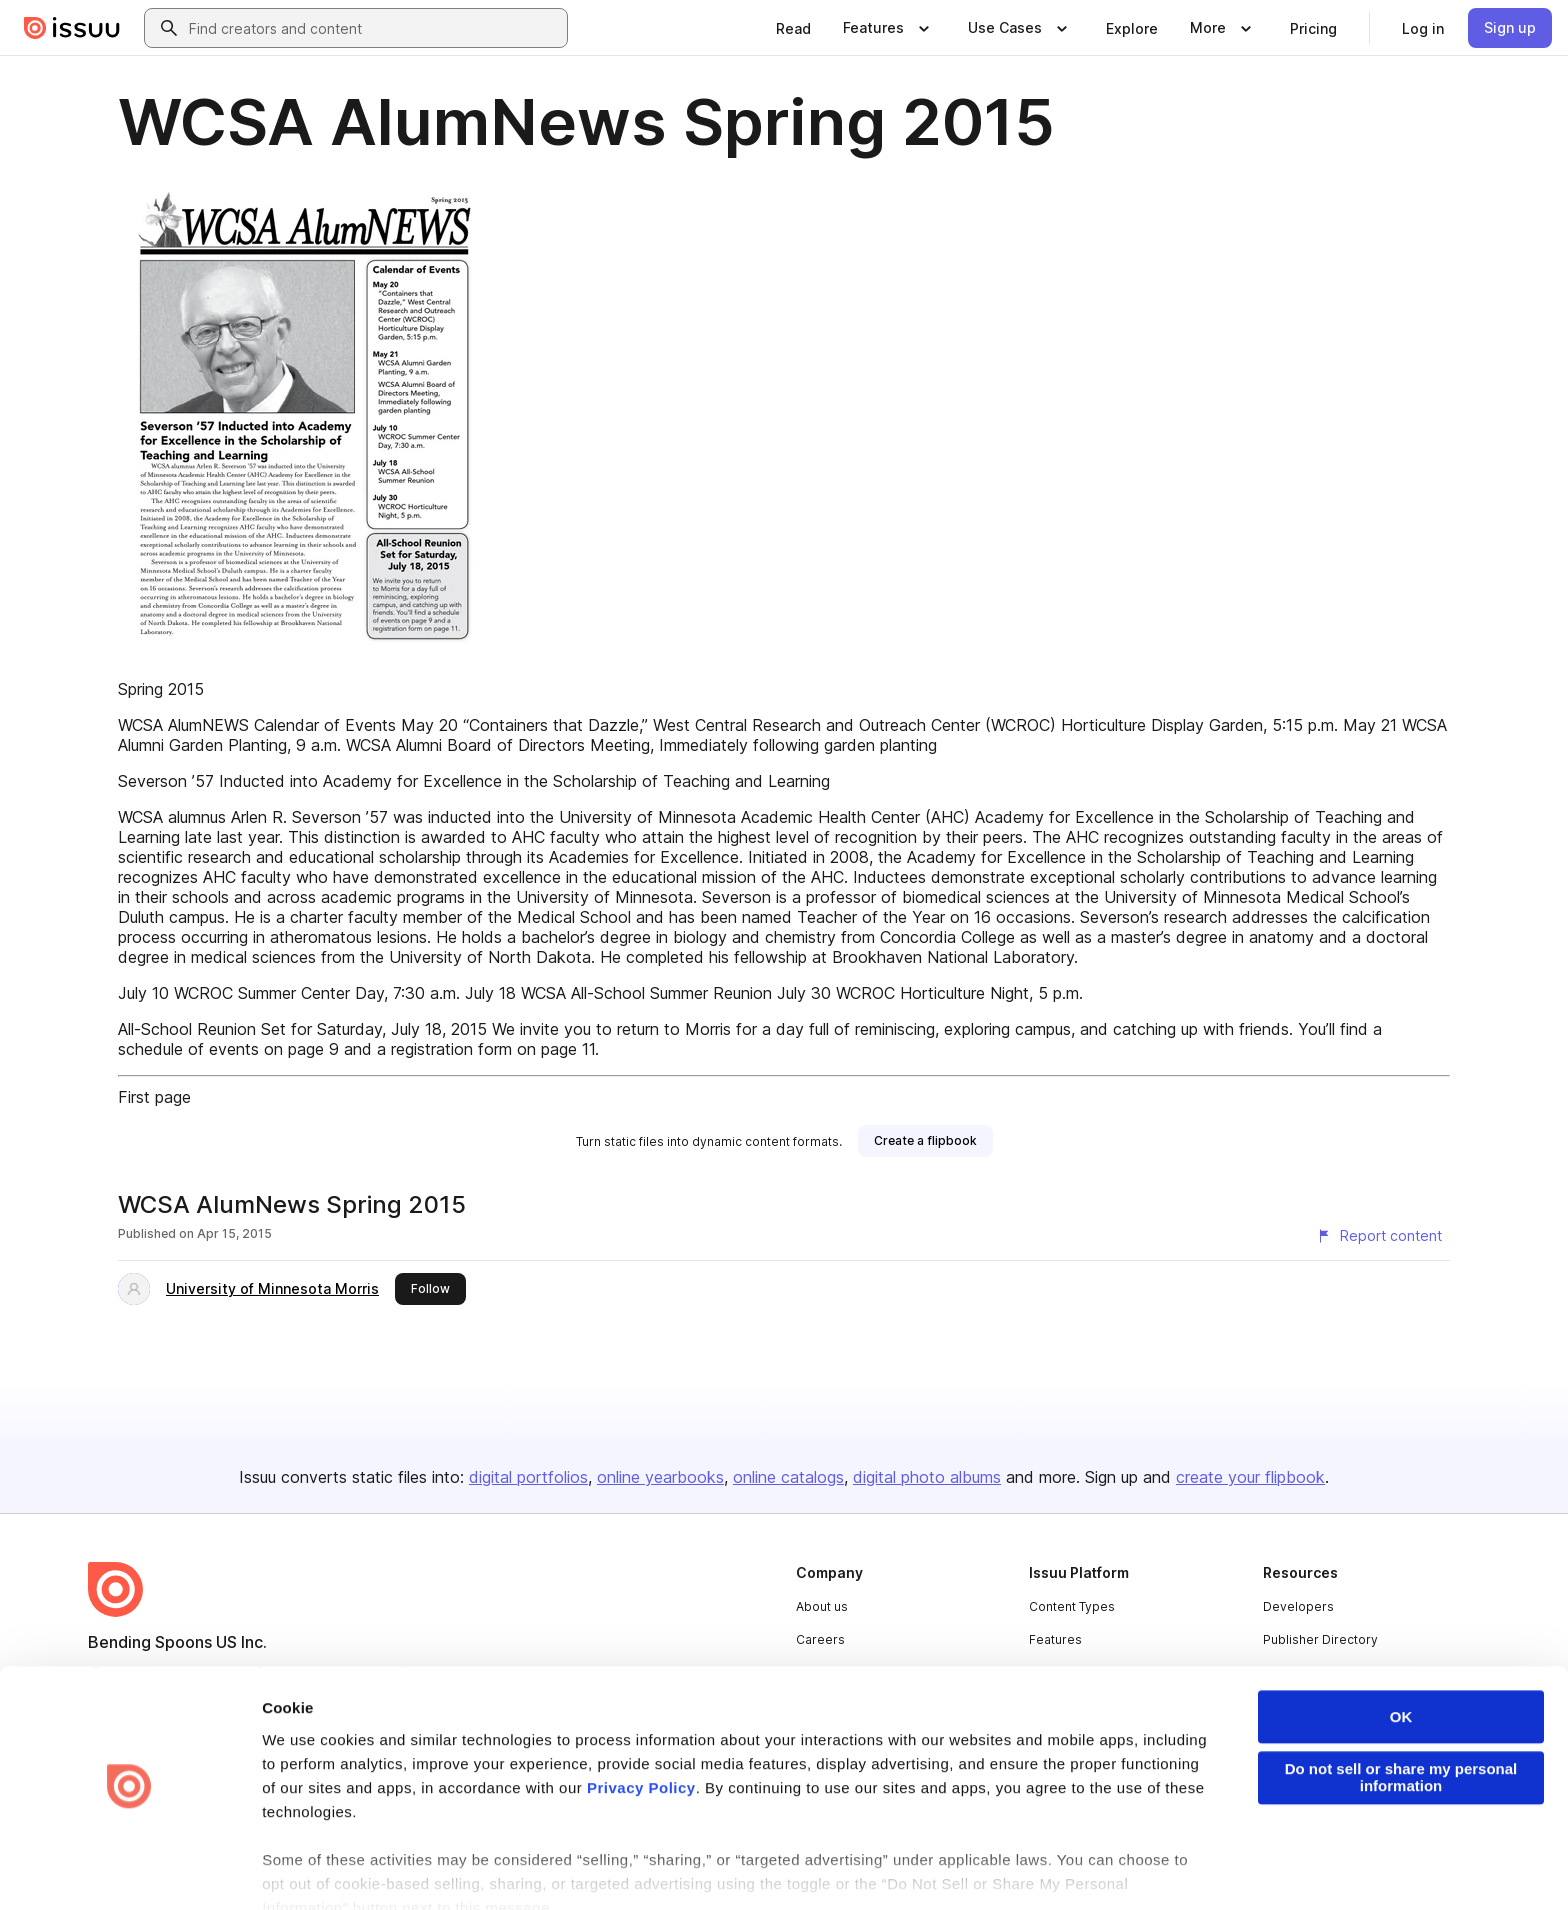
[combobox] (374, 28)
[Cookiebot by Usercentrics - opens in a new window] (129, 1871)
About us (822, 1606)
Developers (1298, 1606)
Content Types (1072, 1606)
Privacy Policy (641, 1730)
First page (154, 1097)
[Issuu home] (72, 28)
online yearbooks (660, 1477)
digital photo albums (927, 1477)
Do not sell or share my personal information (1401, 1721)
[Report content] (1379, 1236)
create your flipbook (1250, 1477)
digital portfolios (528, 1477)
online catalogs (788, 1477)
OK (1401, 1660)
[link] (793, 28)
